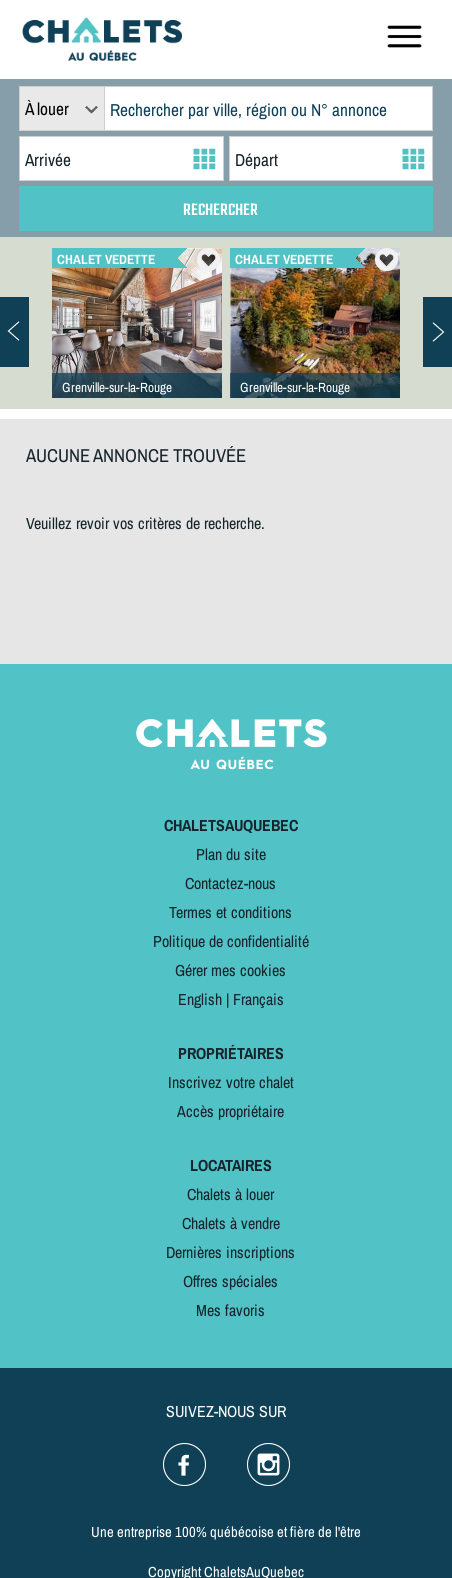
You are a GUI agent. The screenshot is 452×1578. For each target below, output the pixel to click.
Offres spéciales (230, 1281)
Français (258, 999)
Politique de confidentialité (231, 941)
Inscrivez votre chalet (231, 1082)
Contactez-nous (230, 883)
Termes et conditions (230, 912)
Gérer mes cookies (230, 970)
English (200, 999)
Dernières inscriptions (230, 1252)
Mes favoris (230, 1310)
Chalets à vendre (231, 1223)
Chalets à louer (230, 1194)
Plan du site (231, 854)
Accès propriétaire (230, 1111)
